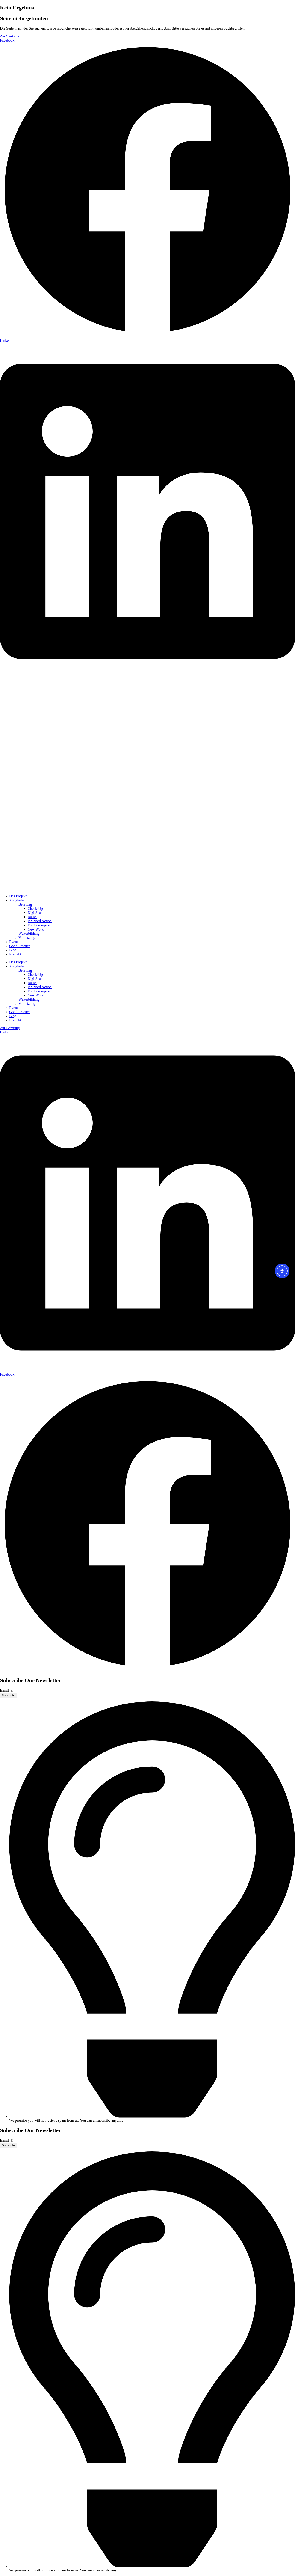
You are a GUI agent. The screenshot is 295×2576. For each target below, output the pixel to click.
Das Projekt (18, 896)
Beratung (25, 904)
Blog (12, 950)
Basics (32, 917)
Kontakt (15, 954)
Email (5, 1690)
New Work (36, 929)
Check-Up (35, 908)
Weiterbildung (28, 933)
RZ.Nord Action (40, 921)
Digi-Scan (35, 913)
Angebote (16, 900)
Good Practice (19, 946)
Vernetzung (26, 938)
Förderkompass (39, 925)
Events (14, 942)
